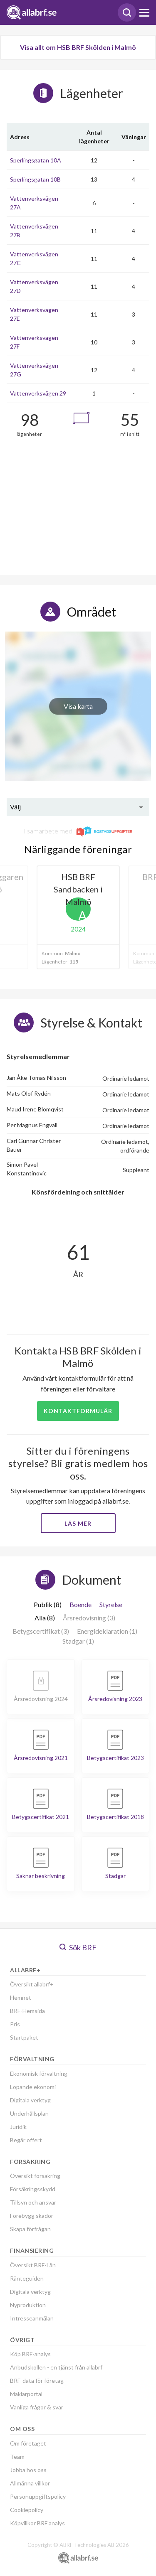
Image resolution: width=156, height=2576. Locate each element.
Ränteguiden (27, 2278)
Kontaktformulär (78, 1410)
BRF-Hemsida (27, 2010)
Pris (15, 2024)
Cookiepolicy (26, 2509)
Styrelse (110, 1604)
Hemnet (20, 1997)
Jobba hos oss (28, 2469)
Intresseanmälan (32, 2318)
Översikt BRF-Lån (33, 2265)
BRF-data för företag (37, 2380)
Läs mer (78, 1523)
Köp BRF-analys (30, 2353)
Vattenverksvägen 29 (38, 393)
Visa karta (78, 706)
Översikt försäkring (35, 2175)
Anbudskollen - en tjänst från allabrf (56, 2367)
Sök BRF (78, 1947)
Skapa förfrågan (30, 2228)
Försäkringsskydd (32, 2189)
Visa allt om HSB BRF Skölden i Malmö (78, 47)
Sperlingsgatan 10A (35, 160)
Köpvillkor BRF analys (37, 2523)
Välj (15, 807)
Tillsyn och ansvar (33, 2202)
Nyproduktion (28, 2304)
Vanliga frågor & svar (36, 2407)
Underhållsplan (29, 2113)
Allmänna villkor (30, 2483)
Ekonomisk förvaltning (38, 2073)
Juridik (18, 2126)
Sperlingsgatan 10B (35, 179)
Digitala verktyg (30, 2100)
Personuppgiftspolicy (38, 2496)
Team (17, 2456)
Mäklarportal (26, 2393)
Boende (80, 1604)
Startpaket (24, 2037)
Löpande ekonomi (33, 2086)
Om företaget (28, 2443)
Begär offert (26, 2139)
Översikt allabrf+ (32, 1984)
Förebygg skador (31, 2215)
